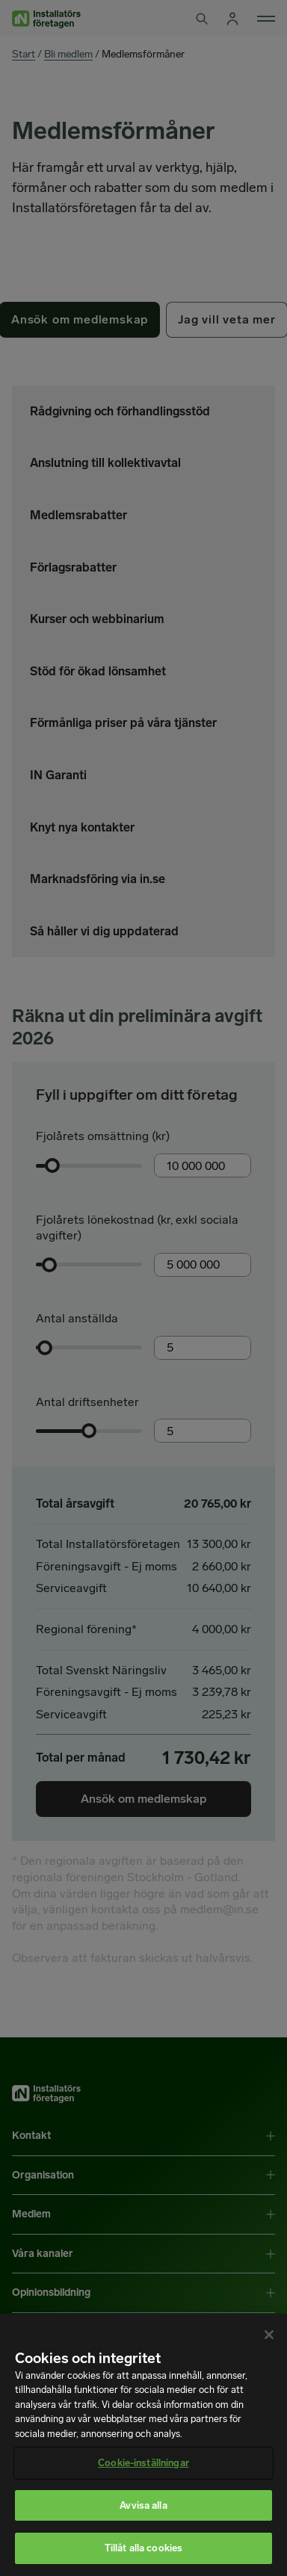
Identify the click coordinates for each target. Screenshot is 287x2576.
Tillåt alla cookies (143, 2548)
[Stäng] (269, 2334)
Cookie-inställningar (143, 2462)
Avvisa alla (143, 2505)
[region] (143, 2445)
